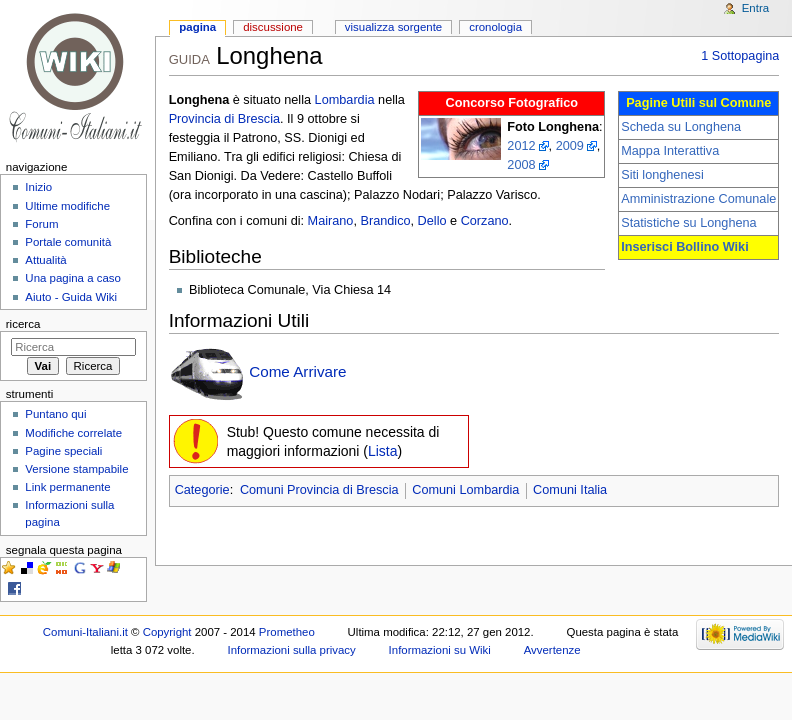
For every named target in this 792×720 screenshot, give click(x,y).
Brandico (385, 221)
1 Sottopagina (740, 56)
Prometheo (287, 632)
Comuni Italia (570, 490)
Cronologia (495, 27)
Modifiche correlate (73, 433)
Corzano (485, 221)
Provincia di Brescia (224, 119)
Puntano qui (55, 414)
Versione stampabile (76, 469)
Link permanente (67, 487)
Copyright (167, 632)
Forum (41, 224)
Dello (432, 221)
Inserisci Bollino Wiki (685, 247)
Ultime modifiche (67, 206)
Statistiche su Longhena (688, 223)
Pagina (197, 27)
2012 (521, 146)
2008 (521, 165)
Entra (755, 8)
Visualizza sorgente (393, 27)
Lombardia (345, 100)
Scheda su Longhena (681, 127)
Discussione (273, 27)
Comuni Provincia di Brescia (319, 490)
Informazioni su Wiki (440, 650)
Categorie (202, 490)
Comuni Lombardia (465, 490)
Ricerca (23, 324)
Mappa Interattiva (670, 151)
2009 (570, 146)
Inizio (38, 187)
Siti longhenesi (662, 175)
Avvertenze (552, 650)
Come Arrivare (297, 371)
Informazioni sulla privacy (292, 650)
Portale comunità (68, 242)
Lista (383, 451)
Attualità (45, 260)
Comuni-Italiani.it (85, 632)
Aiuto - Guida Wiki (71, 297)
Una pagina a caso (73, 278)
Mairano (331, 221)
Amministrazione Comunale (698, 199)
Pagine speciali (63, 451)
